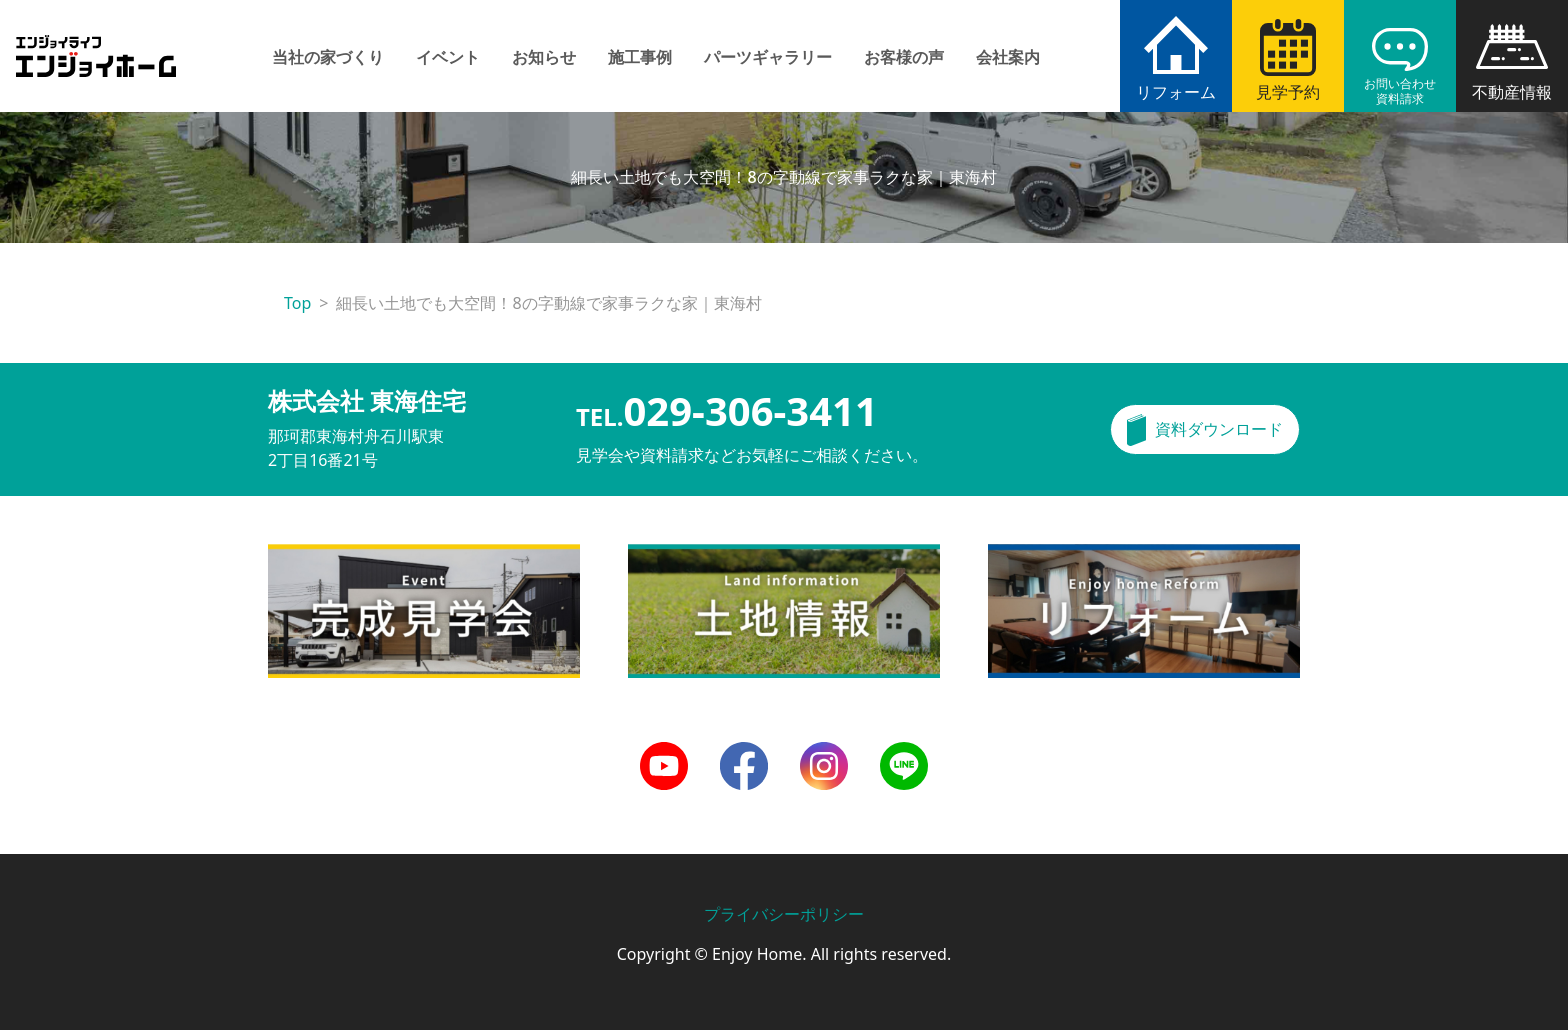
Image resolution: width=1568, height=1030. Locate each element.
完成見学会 (308, 556)
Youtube (664, 754)
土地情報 (660, 556)
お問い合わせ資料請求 (1400, 91)
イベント (448, 57)
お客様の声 (904, 57)
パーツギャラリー (768, 57)
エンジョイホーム (96, 44)
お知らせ (544, 57)
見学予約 (1288, 92)
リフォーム (1176, 92)
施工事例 (640, 57)
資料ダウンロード (1219, 429)
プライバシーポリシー (784, 914)
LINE (897, 754)
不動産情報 (1512, 92)
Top (297, 303)
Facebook (744, 754)
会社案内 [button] (1008, 57)
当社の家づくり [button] (328, 57)
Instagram (824, 754)
